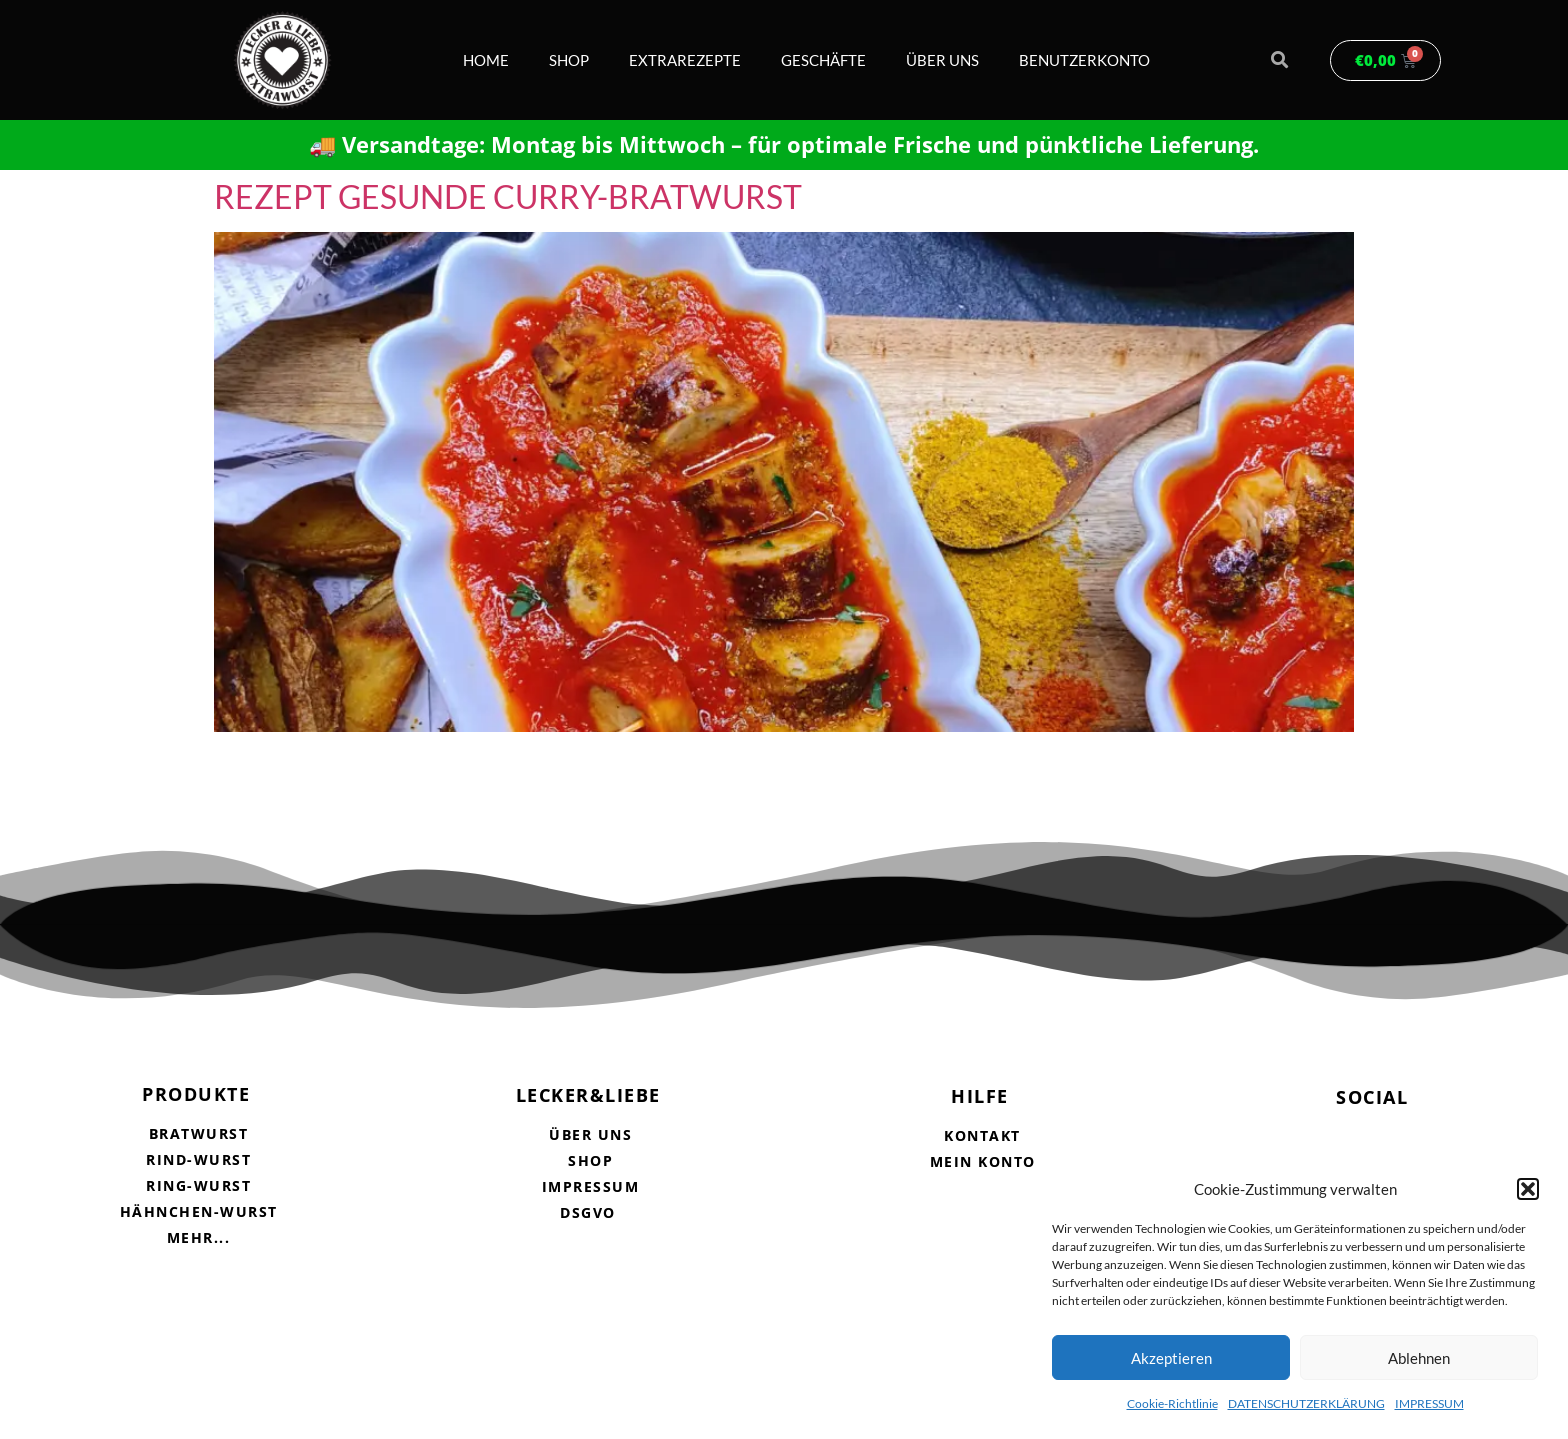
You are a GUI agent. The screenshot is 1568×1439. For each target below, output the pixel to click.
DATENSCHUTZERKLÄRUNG (1306, 1403)
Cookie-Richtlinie (1172, 1403)
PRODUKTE (196, 1094)
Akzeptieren (1171, 1358)
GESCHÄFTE (823, 60)
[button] (1528, 1189)
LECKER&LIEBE (588, 1095)
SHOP (569, 60)
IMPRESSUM (1429, 1403)
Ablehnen (1419, 1358)
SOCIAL (1372, 1097)
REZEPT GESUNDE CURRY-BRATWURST (508, 196)
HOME (486, 60)
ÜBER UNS (942, 60)
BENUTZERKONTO (1084, 60)
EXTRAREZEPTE (685, 60)
